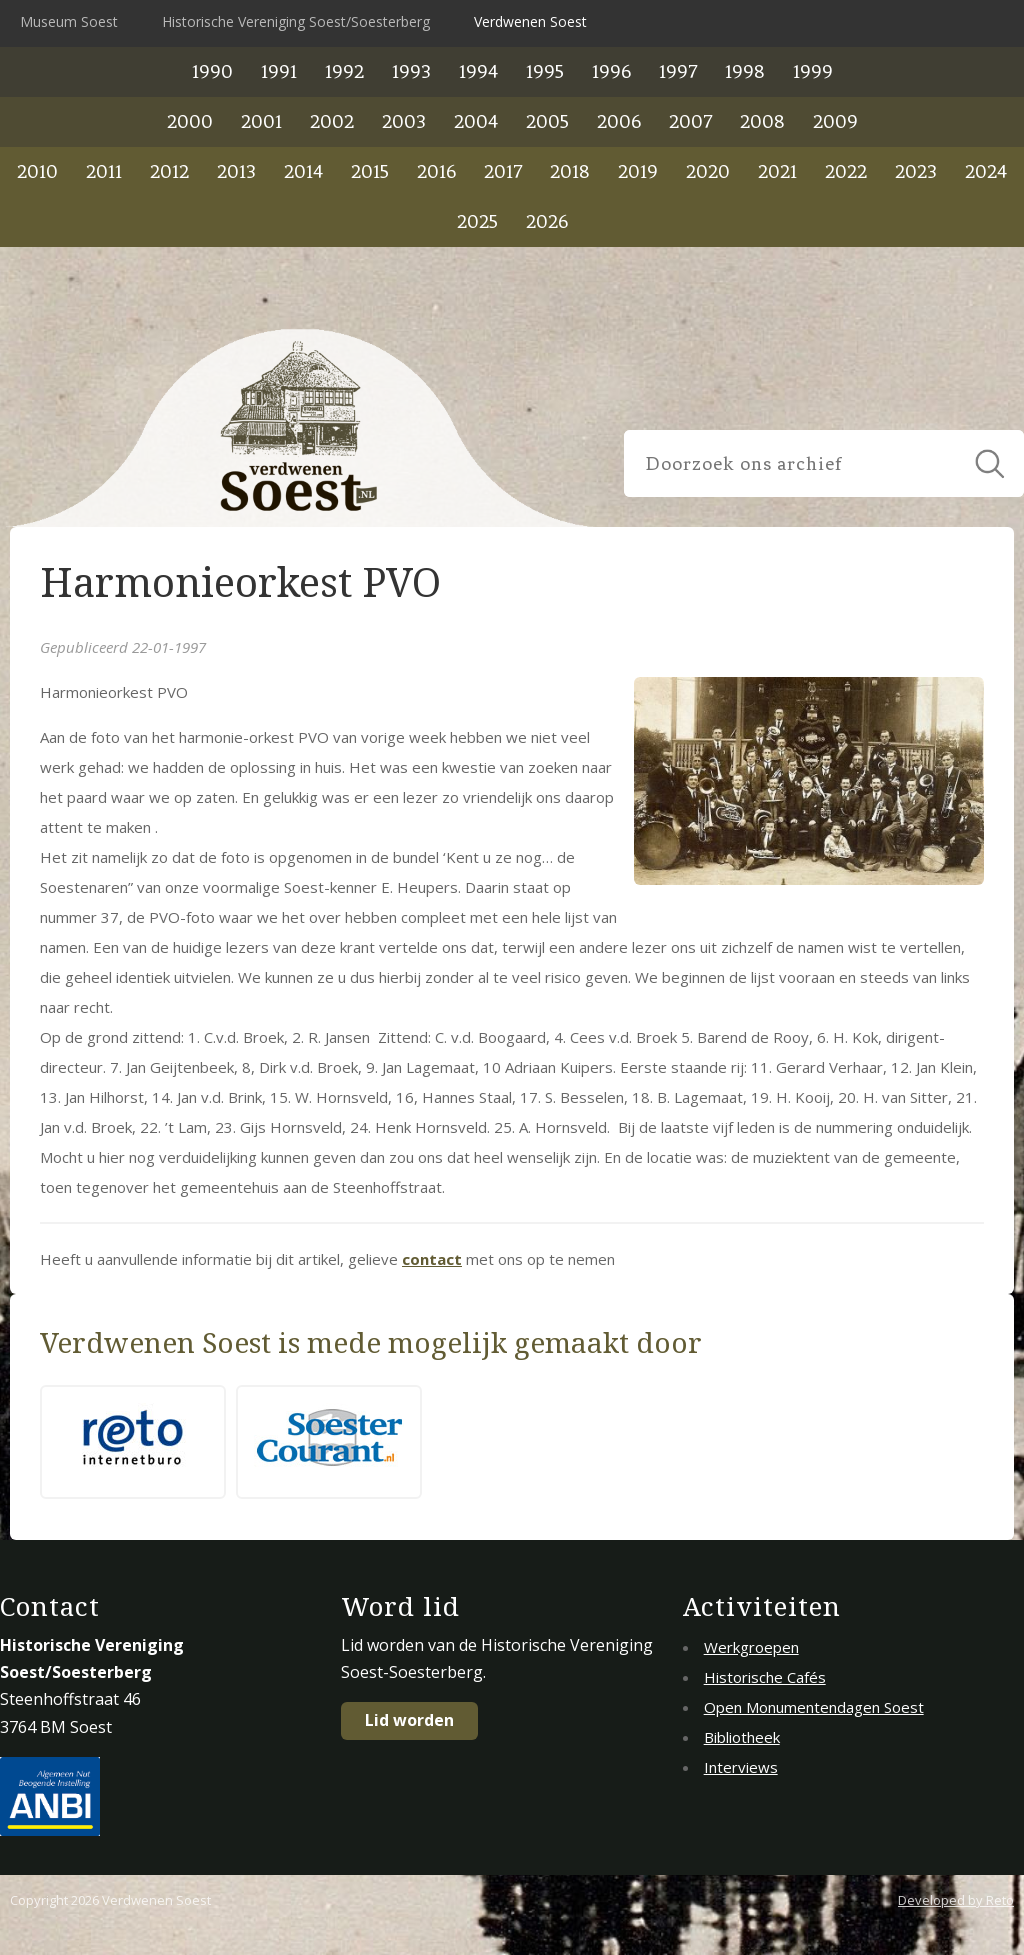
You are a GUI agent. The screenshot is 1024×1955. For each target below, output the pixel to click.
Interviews (741, 1767)
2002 (332, 121)
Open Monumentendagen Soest (814, 1707)
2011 (104, 171)
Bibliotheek (742, 1737)
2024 (986, 171)
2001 (261, 121)
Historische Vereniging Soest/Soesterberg (296, 21)
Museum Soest (69, 21)
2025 (477, 221)
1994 (478, 71)
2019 (638, 171)
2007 (690, 121)
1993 (411, 71)
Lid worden (409, 1720)
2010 (37, 171)
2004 (476, 121)
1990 (212, 71)
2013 (236, 171)
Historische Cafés (765, 1677)
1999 (813, 71)
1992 (344, 71)
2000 (190, 121)
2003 (404, 121)
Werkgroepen (751, 1647)
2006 (619, 121)
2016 (436, 171)
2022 (846, 171)
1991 (279, 71)
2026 (547, 221)
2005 (547, 121)
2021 (777, 171)
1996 (611, 71)
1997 (678, 71)
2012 (169, 171)
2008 (762, 121)
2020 (708, 171)
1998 (745, 71)
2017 (503, 171)
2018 (570, 171)
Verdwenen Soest (530, 21)
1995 (545, 71)
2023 (916, 171)
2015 (370, 171)
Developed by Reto (956, 1900)
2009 (835, 121)
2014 (303, 171)
